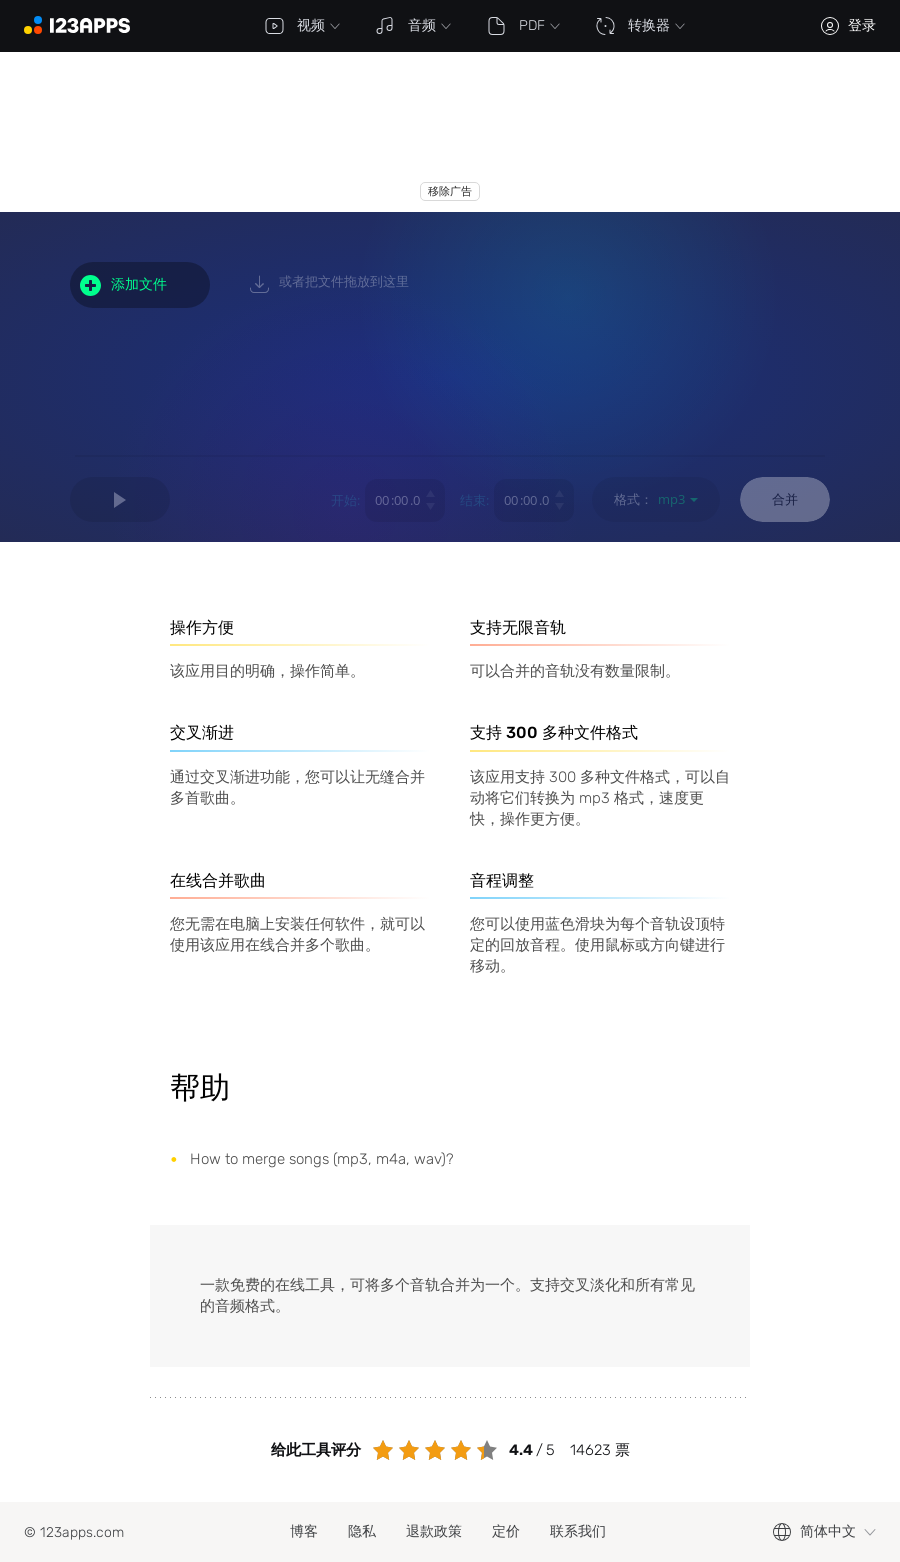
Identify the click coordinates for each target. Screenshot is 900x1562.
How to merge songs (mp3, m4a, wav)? (322, 1159)
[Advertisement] (384, 132)
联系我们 (578, 1531)
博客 (304, 1531)
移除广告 (450, 191)
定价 (506, 1531)
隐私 (362, 1531)
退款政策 (434, 1531)
